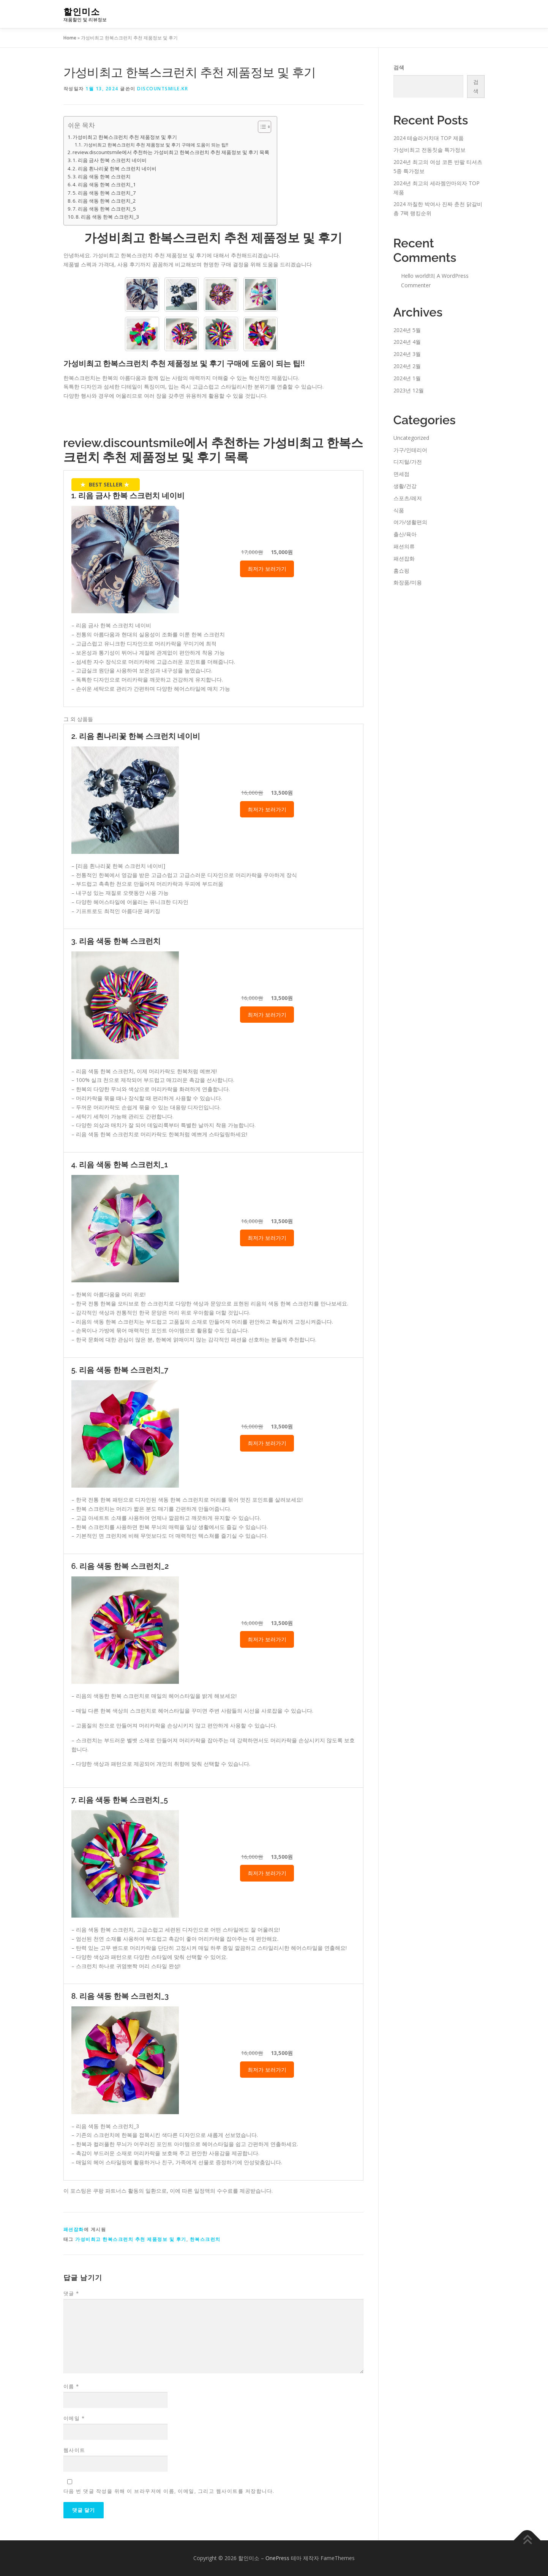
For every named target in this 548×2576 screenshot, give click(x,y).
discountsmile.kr (162, 88)
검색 (398, 67)
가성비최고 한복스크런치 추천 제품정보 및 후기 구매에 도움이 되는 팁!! (156, 145)
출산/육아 (405, 534)
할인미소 (81, 11)
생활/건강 (405, 486)
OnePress (277, 2558)
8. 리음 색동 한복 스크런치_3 (107, 216)
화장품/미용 (407, 582)
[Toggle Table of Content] (260, 126)
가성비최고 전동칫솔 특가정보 (429, 149)
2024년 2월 (407, 366)
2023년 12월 (408, 390)
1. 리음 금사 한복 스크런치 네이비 (110, 160)
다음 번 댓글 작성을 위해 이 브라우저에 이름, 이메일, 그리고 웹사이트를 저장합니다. (169, 2491)
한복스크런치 (205, 2239)
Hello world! (415, 275)
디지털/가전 (407, 461)
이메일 (74, 2418)
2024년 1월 (407, 378)
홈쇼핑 (401, 570)
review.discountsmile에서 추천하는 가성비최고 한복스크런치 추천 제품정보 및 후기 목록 (171, 152)
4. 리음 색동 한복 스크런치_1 (104, 184)
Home (69, 38)
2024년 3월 (407, 353)
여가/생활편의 (410, 522)
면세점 (401, 473)
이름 (71, 2386)
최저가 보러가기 (267, 568)
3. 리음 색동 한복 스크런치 (102, 176)
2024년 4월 (407, 341)
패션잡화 (73, 2229)
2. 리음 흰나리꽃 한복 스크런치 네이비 (114, 168)
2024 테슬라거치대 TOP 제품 (428, 138)
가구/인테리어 (410, 449)
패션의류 (404, 546)
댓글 (71, 2293)
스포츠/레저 (407, 498)
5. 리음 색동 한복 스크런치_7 (104, 192)
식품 (398, 510)
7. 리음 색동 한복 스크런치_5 (104, 208)
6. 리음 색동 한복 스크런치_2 (104, 200)
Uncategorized (411, 437)
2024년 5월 (407, 330)
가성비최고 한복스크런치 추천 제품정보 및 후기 (125, 137)
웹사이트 (74, 2450)
